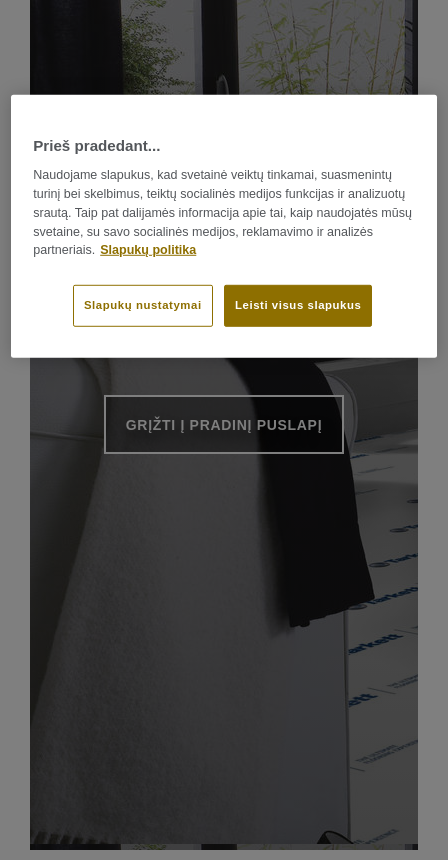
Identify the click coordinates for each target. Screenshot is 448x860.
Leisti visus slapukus (298, 305)
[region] (224, 226)
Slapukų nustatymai (143, 305)
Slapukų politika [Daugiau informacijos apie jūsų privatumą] (148, 250)
